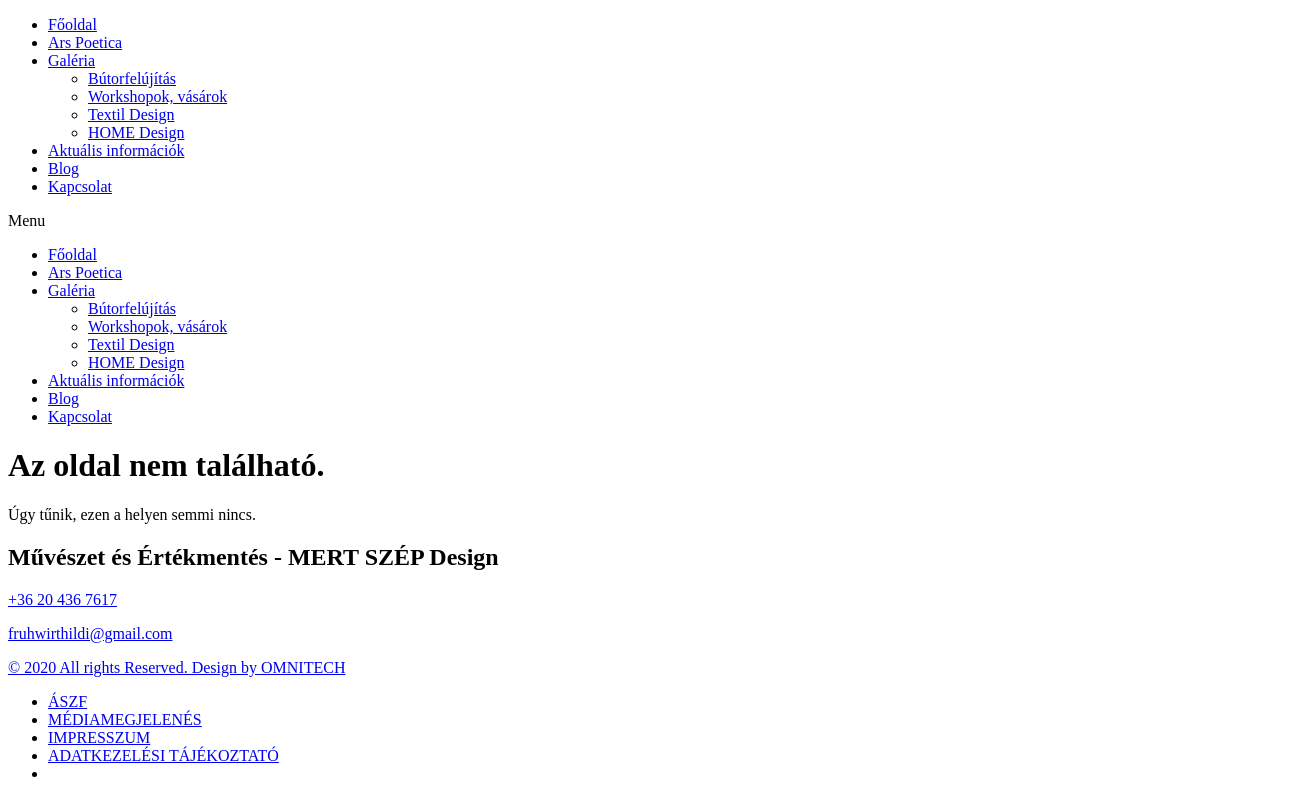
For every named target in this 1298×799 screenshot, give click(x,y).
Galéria (71, 60)
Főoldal (72, 24)
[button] (649, 221)
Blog (63, 168)
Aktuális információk (116, 150)
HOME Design (136, 132)
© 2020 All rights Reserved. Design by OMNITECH (176, 667)
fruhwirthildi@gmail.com (90, 633)
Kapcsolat (80, 186)
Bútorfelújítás (132, 78)
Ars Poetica (85, 42)
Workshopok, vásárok (157, 96)
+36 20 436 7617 (62, 599)
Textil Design (131, 114)
